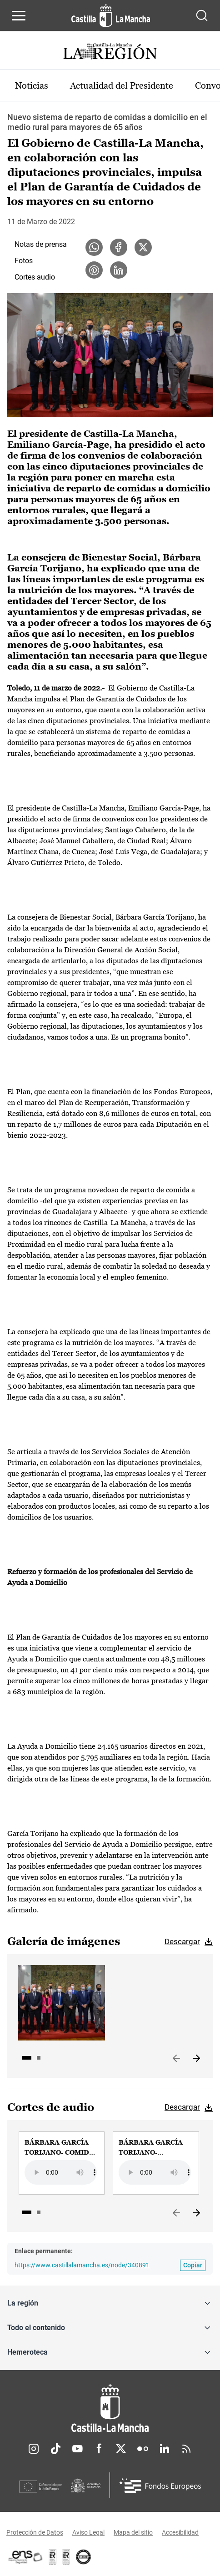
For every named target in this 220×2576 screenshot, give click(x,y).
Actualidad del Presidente (121, 85)
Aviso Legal (88, 2532)
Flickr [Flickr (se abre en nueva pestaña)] (143, 2448)
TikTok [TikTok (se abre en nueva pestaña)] (55, 2448)
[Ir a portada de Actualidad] (110, 52)
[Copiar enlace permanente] (192, 2265)
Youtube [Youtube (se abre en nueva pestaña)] (77, 2448)
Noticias (31, 85)
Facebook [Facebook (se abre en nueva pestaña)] (99, 2448)
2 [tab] (38, 2058)
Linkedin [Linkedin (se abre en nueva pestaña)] (164, 2448)
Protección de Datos (34, 2532)
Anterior (176, 2058)
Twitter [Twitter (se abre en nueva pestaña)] (121, 2448)
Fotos (24, 260)
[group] (61, 2163)
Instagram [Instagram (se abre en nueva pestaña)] (34, 2448)
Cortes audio (35, 277)
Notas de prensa (41, 244)
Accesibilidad (180, 2532)
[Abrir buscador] (202, 15)
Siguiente (196, 2058)
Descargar (182, 1941)
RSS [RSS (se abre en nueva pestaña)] (186, 2448)
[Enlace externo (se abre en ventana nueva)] (66, 2557)
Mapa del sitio (133, 2532)
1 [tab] (26, 2058)
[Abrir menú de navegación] (18, 15)
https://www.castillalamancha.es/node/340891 (82, 2265)
